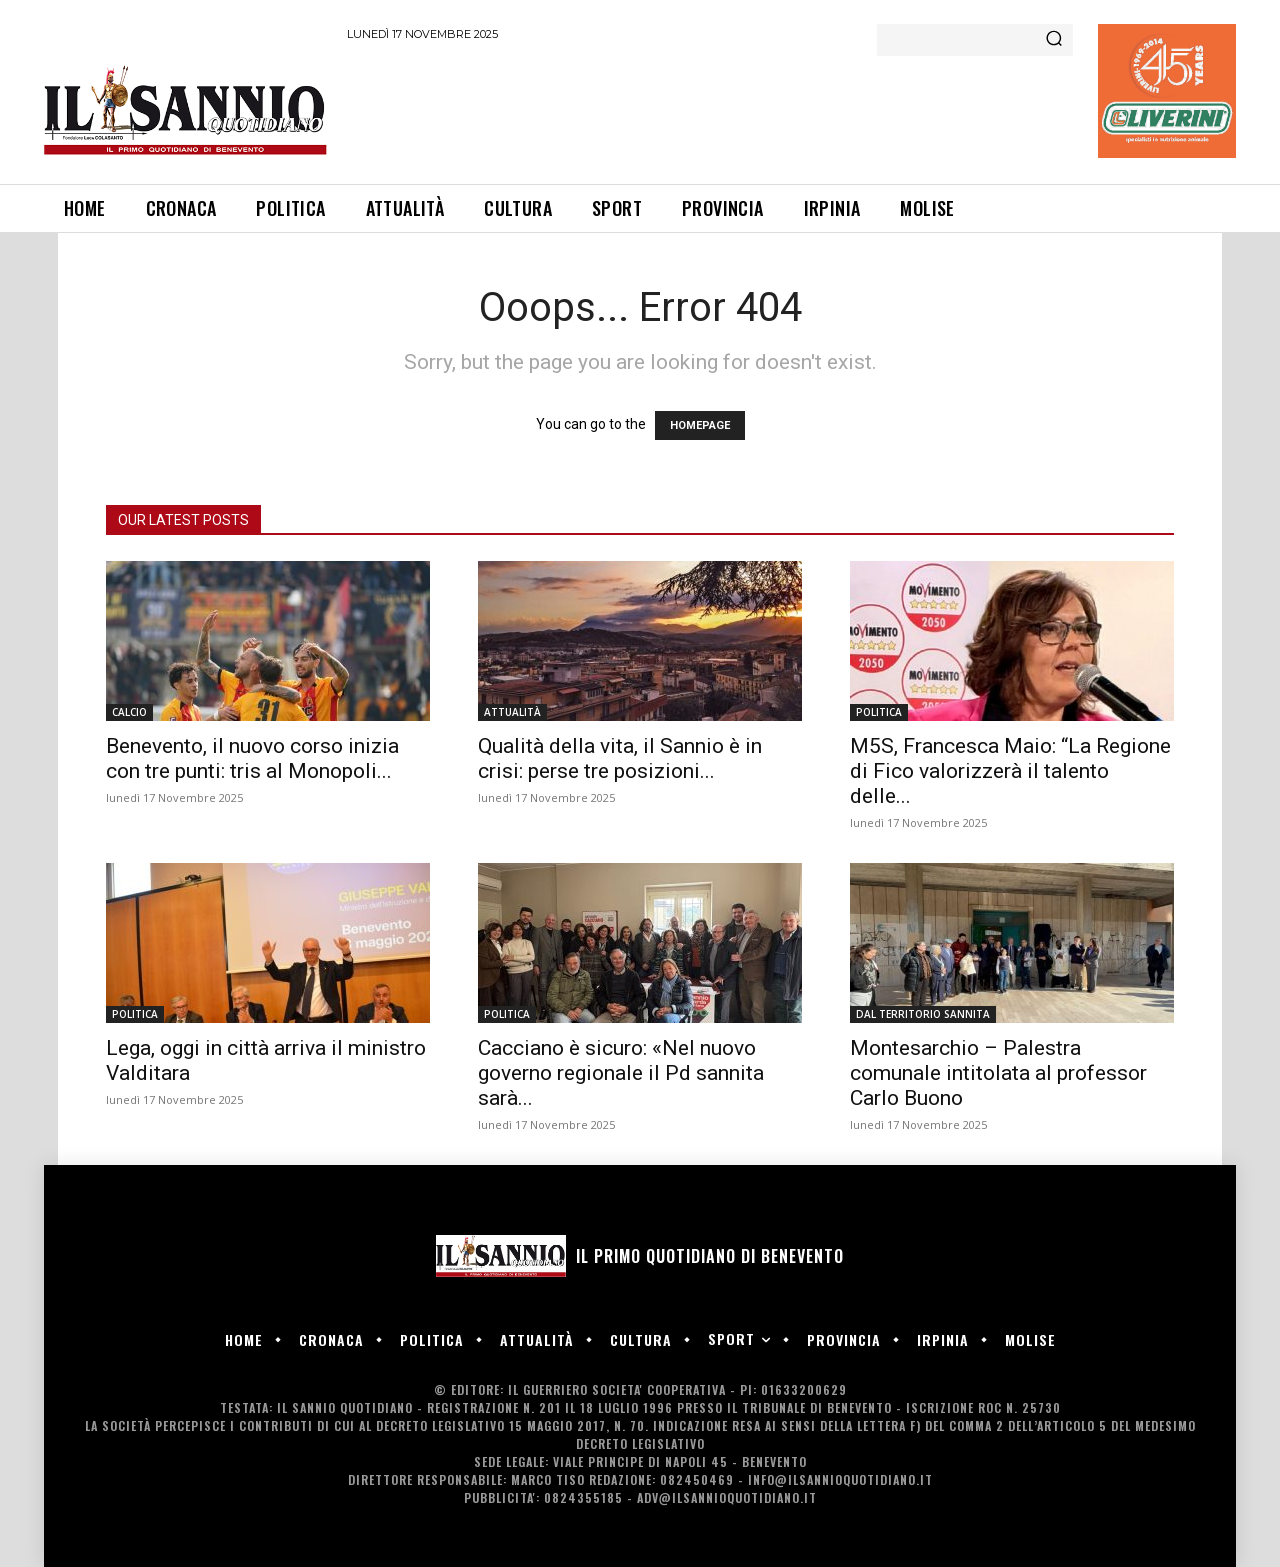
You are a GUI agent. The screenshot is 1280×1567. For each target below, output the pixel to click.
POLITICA (879, 712)
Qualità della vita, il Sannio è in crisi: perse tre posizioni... (620, 758)
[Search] (1054, 40)
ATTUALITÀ (512, 712)
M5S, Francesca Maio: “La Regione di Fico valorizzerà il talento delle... (1010, 771)
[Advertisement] (711, 109)
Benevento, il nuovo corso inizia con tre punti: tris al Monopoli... (252, 758)
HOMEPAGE (700, 425)
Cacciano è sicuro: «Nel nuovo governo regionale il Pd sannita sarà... (621, 1073)
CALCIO (129, 712)
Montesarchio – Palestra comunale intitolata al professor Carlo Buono (998, 1073)
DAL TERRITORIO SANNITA (923, 1014)
